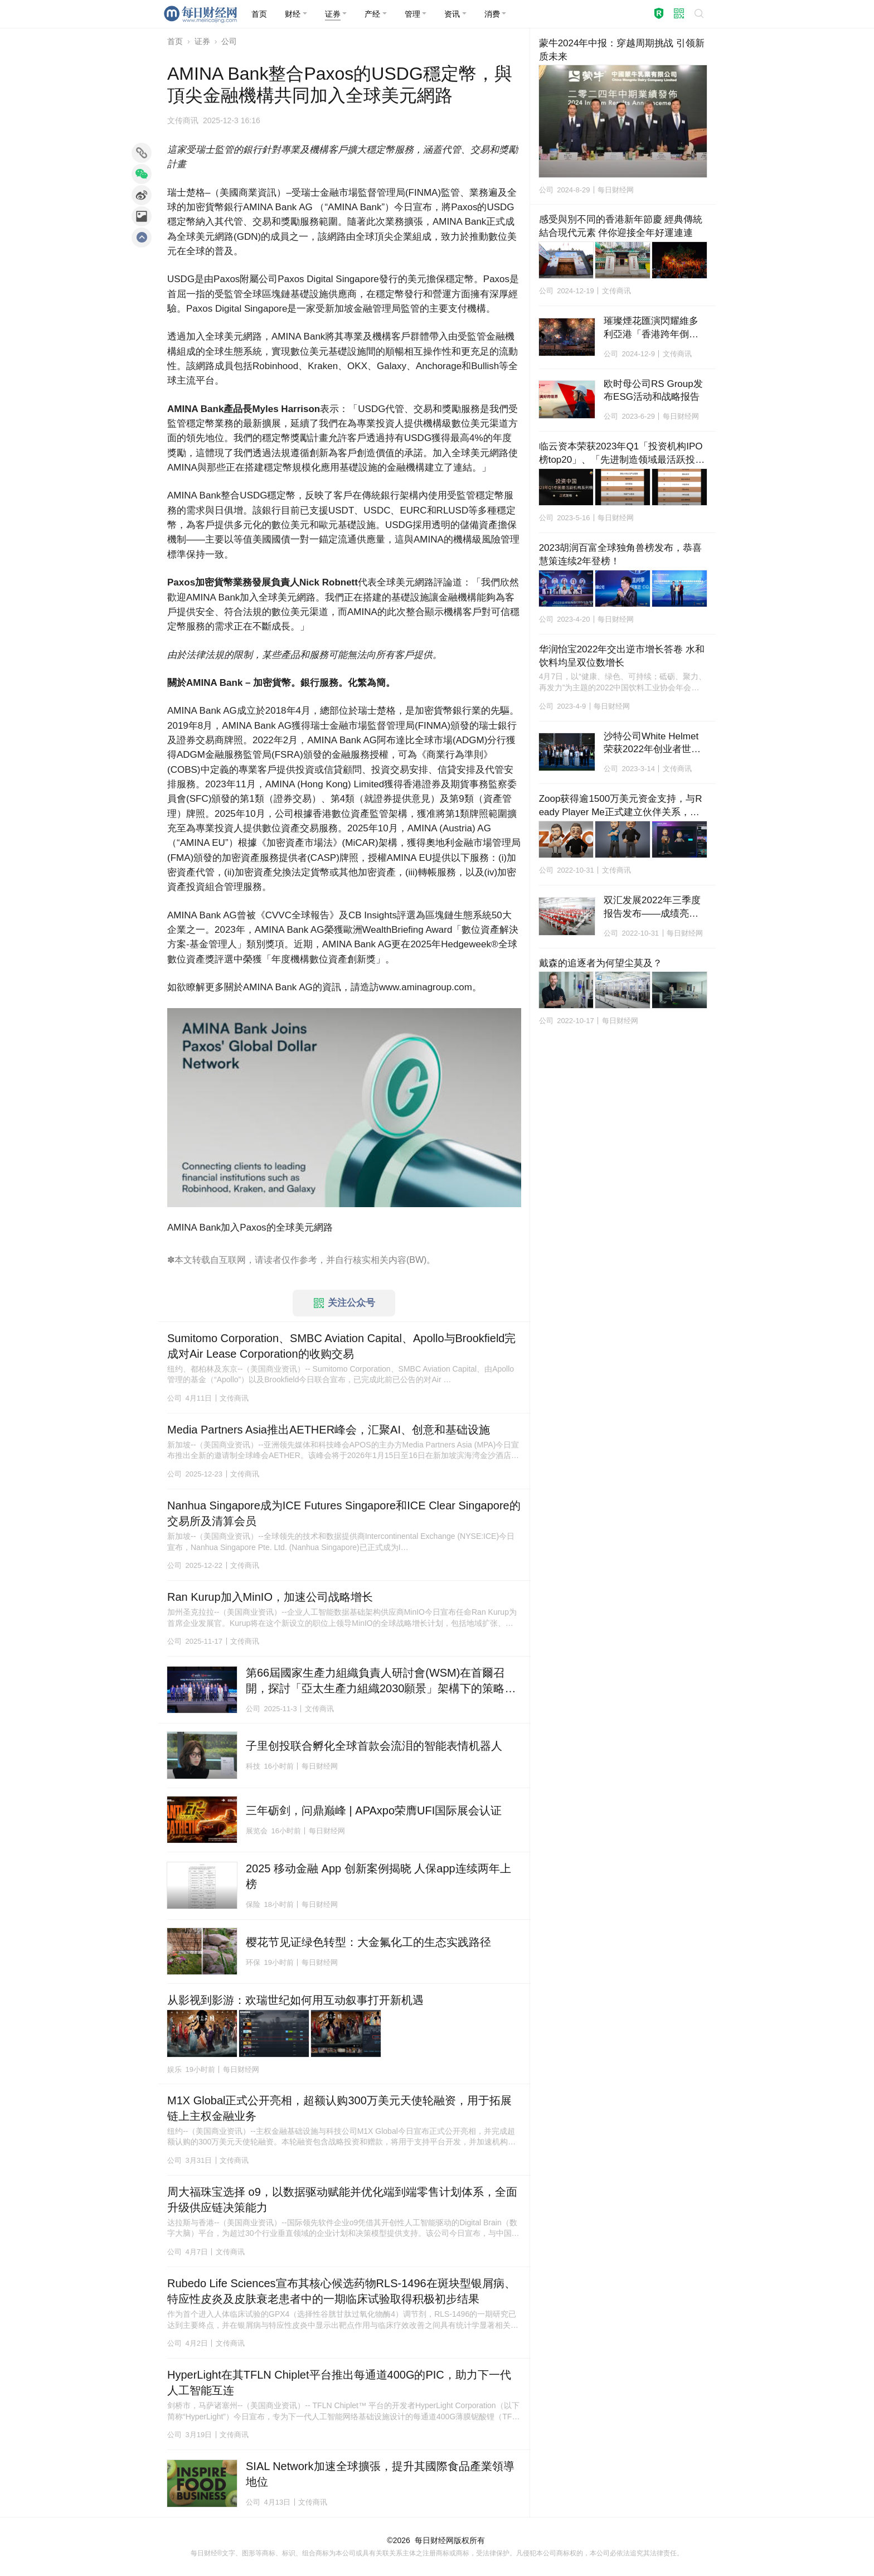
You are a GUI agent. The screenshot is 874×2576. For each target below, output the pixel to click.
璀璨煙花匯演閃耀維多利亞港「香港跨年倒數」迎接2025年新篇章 (652, 328)
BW (416, 1260)
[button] (296, 14)
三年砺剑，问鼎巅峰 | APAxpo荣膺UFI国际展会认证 (374, 1810)
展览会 (257, 1831)
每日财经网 (434, 2540)
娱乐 (174, 2069)
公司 (229, 41)
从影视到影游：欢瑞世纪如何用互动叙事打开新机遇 (295, 2000)
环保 (253, 1962)
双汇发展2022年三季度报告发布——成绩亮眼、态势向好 (652, 908)
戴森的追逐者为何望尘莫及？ (600, 963)
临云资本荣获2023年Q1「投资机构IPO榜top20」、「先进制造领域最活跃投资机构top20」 (622, 454)
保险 (253, 1904)
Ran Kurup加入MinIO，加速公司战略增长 (270, 1597)
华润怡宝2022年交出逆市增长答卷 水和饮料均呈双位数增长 (622, 656)
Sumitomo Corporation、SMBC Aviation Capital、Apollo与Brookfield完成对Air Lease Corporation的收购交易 (341, 1346)
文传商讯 (182, 120)
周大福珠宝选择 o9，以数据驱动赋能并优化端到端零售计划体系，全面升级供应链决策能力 (342, 2200)
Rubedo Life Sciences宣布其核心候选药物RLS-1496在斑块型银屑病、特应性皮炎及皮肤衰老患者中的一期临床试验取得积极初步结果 (341, 2291)
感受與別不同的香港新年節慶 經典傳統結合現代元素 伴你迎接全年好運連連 (621, 226)
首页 (175, 41)
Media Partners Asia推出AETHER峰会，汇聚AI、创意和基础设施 (328, 1429)
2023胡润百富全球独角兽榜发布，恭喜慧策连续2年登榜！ (620, 554)
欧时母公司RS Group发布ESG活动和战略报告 (653, 391)
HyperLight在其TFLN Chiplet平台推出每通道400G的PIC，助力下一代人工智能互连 (339, 2382)
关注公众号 (344, 1303)
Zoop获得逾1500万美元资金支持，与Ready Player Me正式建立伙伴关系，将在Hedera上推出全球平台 (620, 806)
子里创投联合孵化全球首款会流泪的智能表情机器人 (374, 1746)
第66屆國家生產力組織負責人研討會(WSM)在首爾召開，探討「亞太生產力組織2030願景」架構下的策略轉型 (381, 1681)
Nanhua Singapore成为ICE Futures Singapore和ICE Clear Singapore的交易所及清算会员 (344, 1513)
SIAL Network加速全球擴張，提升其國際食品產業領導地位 (380, 2474)
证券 (202, 41)
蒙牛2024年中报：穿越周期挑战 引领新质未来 (622, 50)
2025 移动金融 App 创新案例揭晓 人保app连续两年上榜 (378, 1876)
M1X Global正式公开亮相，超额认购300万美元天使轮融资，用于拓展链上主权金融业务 (339, 2108)
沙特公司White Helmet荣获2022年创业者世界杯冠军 (652, 744)
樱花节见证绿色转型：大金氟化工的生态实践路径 (368, 1942)
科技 (253, 1766)
